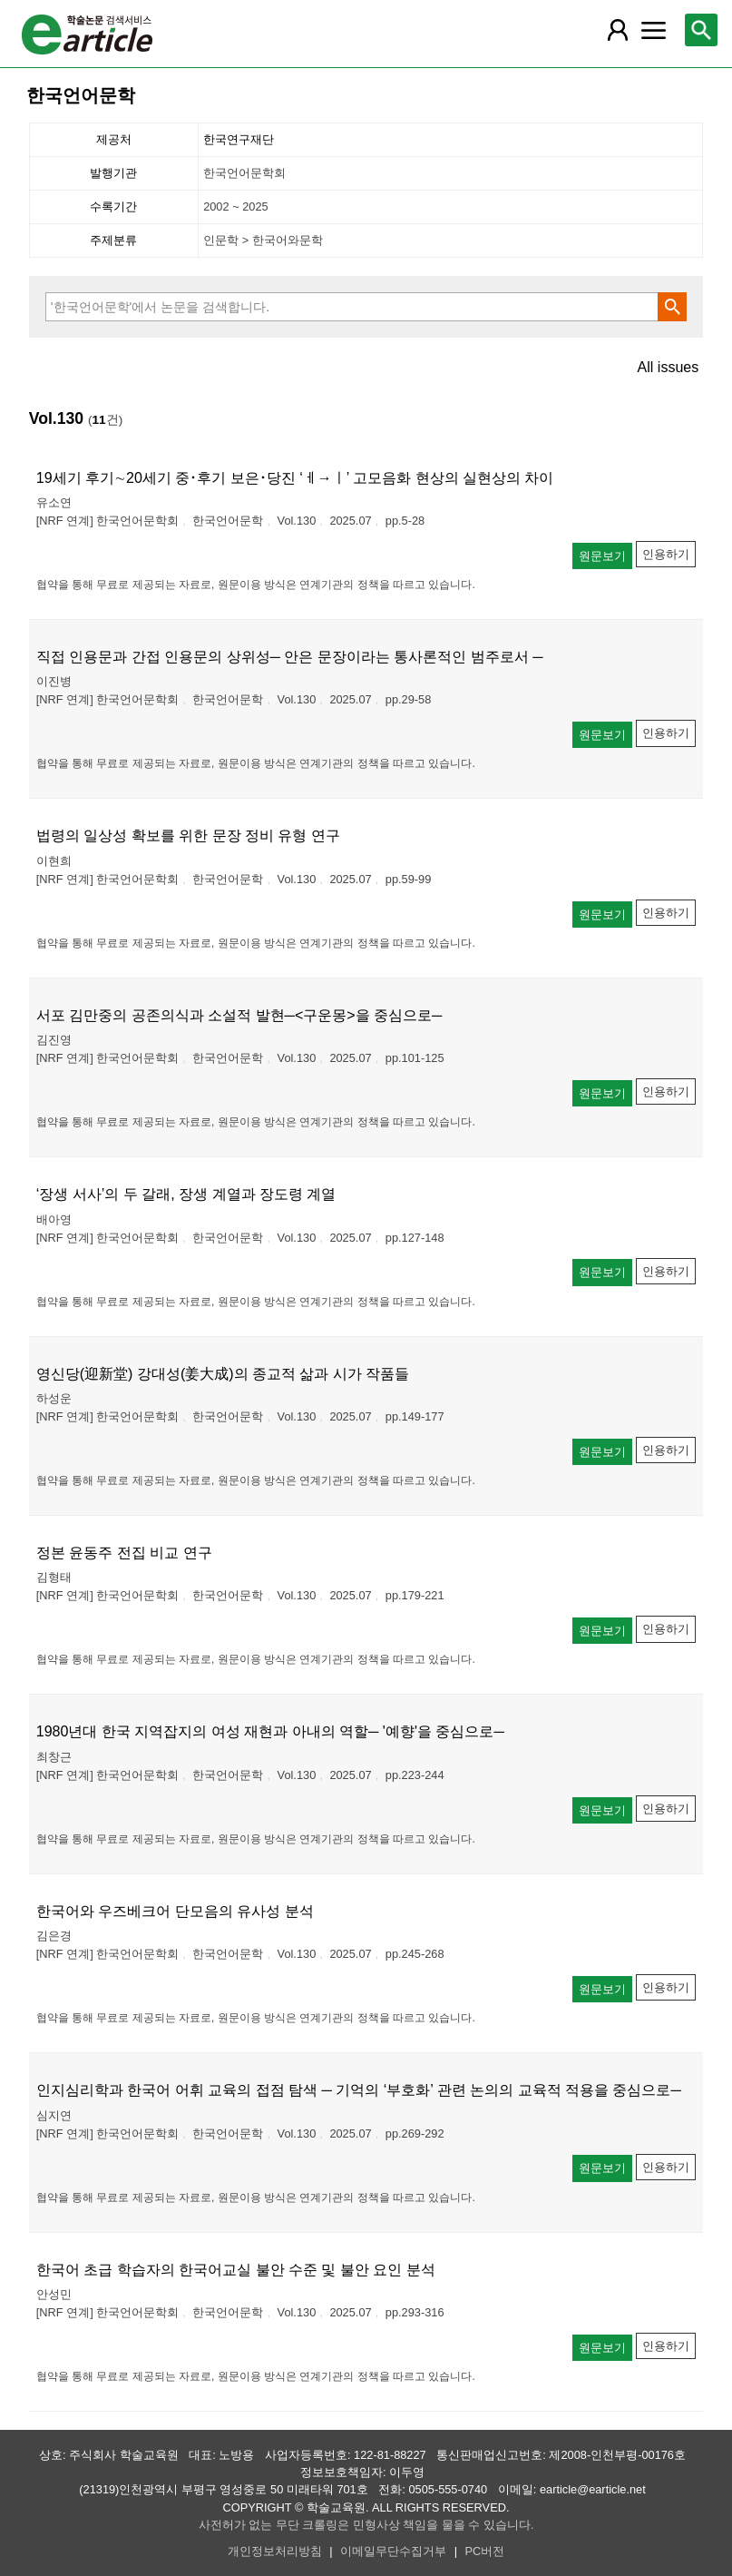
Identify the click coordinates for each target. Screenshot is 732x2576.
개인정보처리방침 (275, 2551)
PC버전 (485, 2551)
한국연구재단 (238, 139)
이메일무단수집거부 (393, 2551)
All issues (668, 367)
